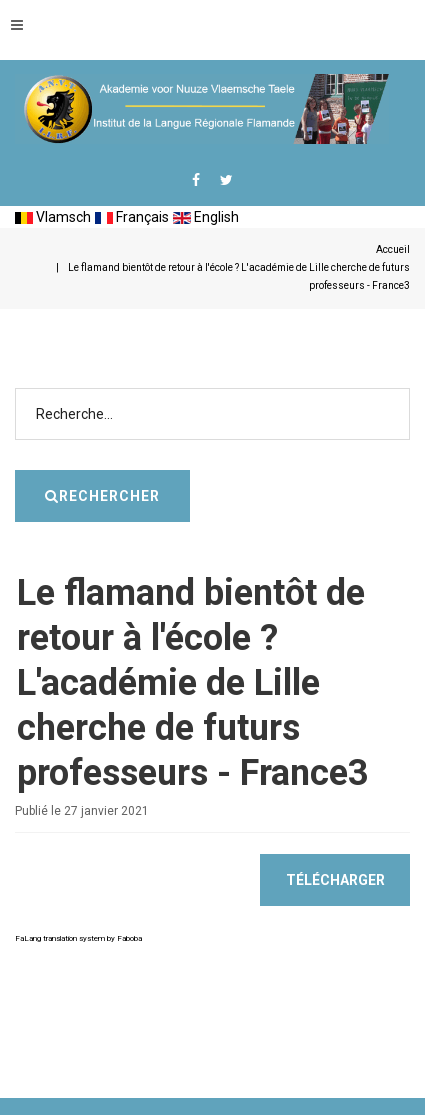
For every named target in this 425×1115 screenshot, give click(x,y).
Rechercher (410, 358)
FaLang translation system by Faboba (78, 938)
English (206, 217)
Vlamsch (53, 217)
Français (132, 217)
